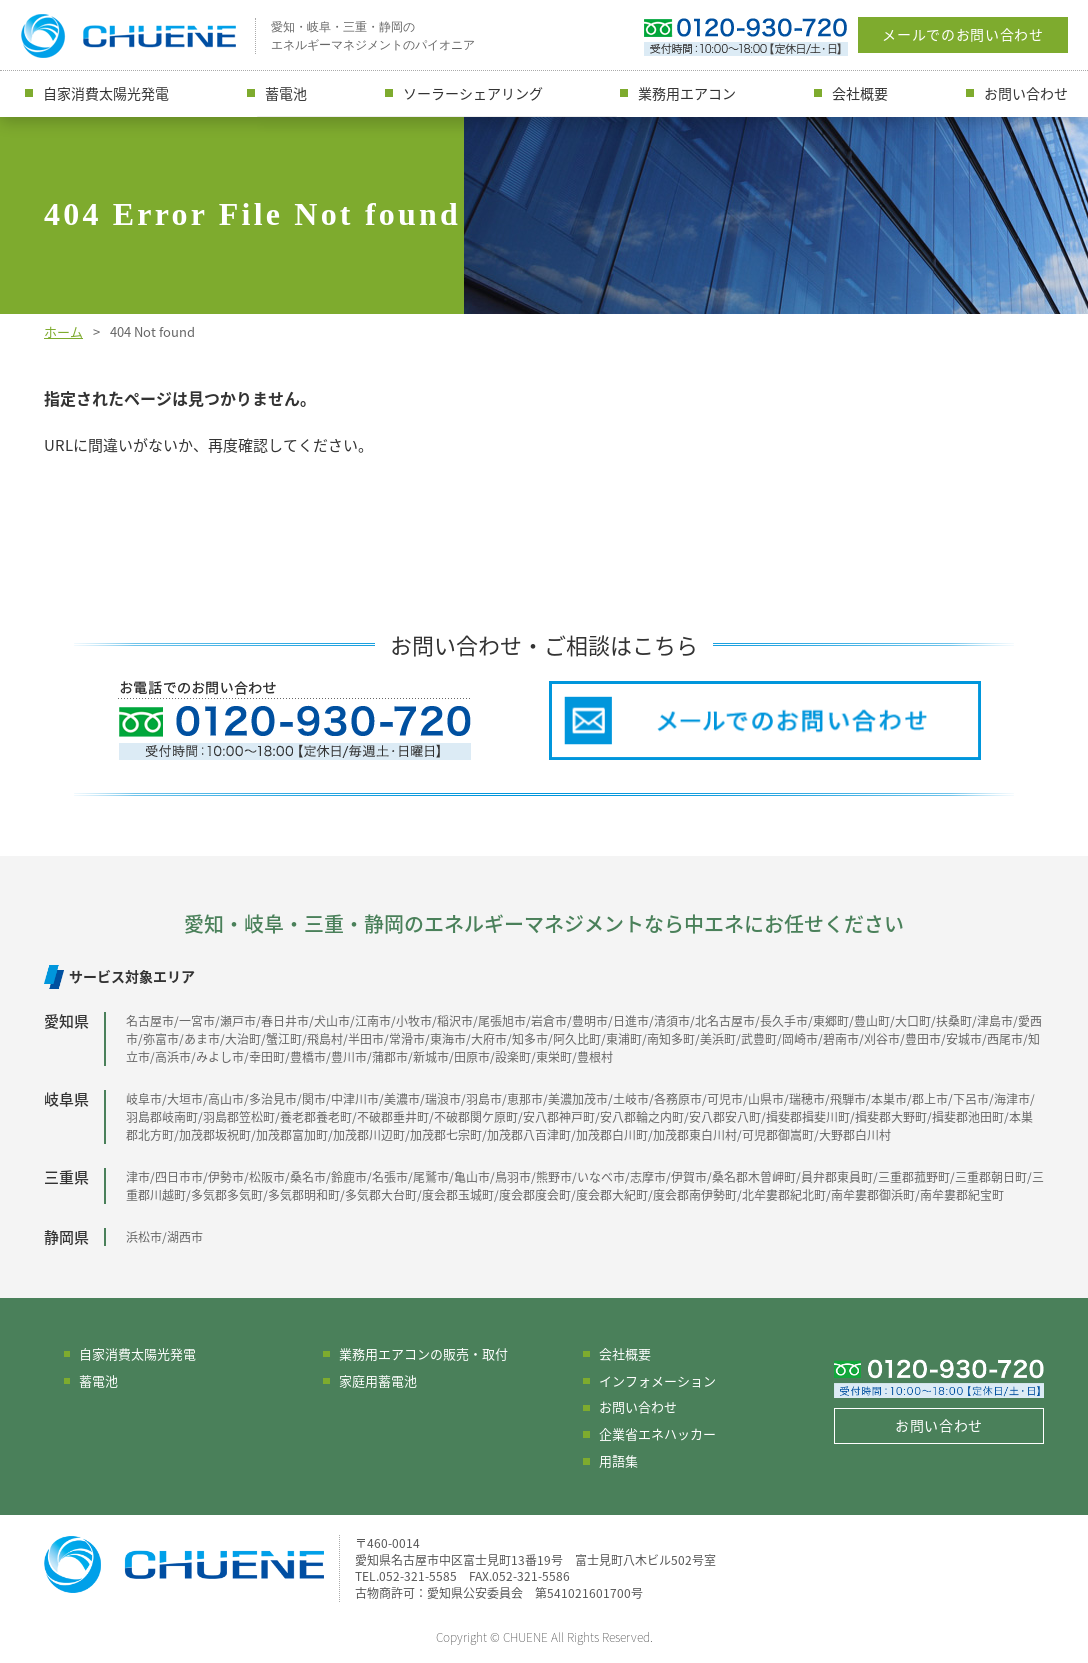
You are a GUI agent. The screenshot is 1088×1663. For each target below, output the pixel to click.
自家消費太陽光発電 (106, 93)
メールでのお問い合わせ (963, 34)
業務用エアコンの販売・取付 (423, 1353)
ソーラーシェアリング (473, 93)
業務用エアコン (687, 93)
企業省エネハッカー (657, 1433)
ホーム (63, 331)
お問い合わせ (1026, 93)
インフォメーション (657, 1380)
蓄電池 (286, 93)
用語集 (618, 1460)
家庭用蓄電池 (378, 1380)
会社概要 (860, 93)
